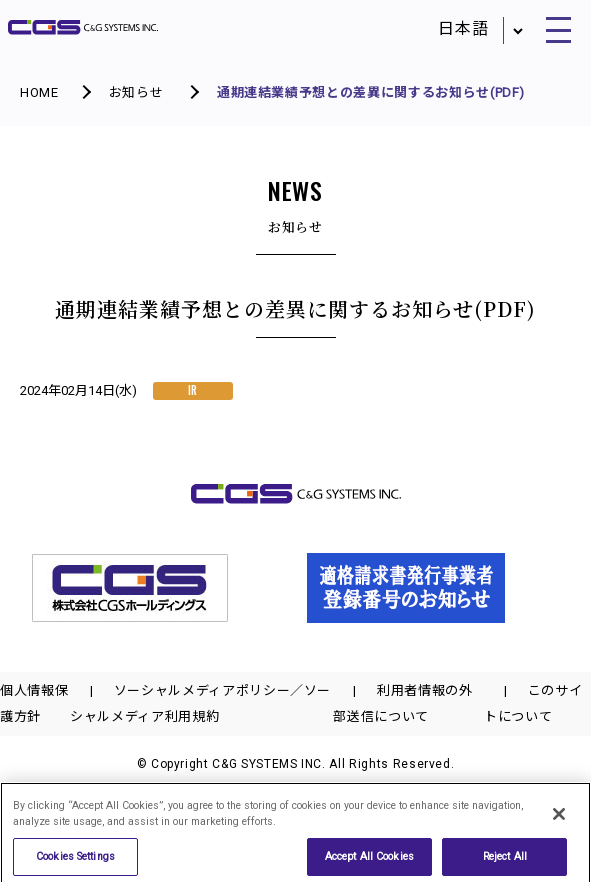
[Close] (559, 818)
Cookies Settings (75, 860)
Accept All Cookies (369, 860)
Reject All (505, 860)
